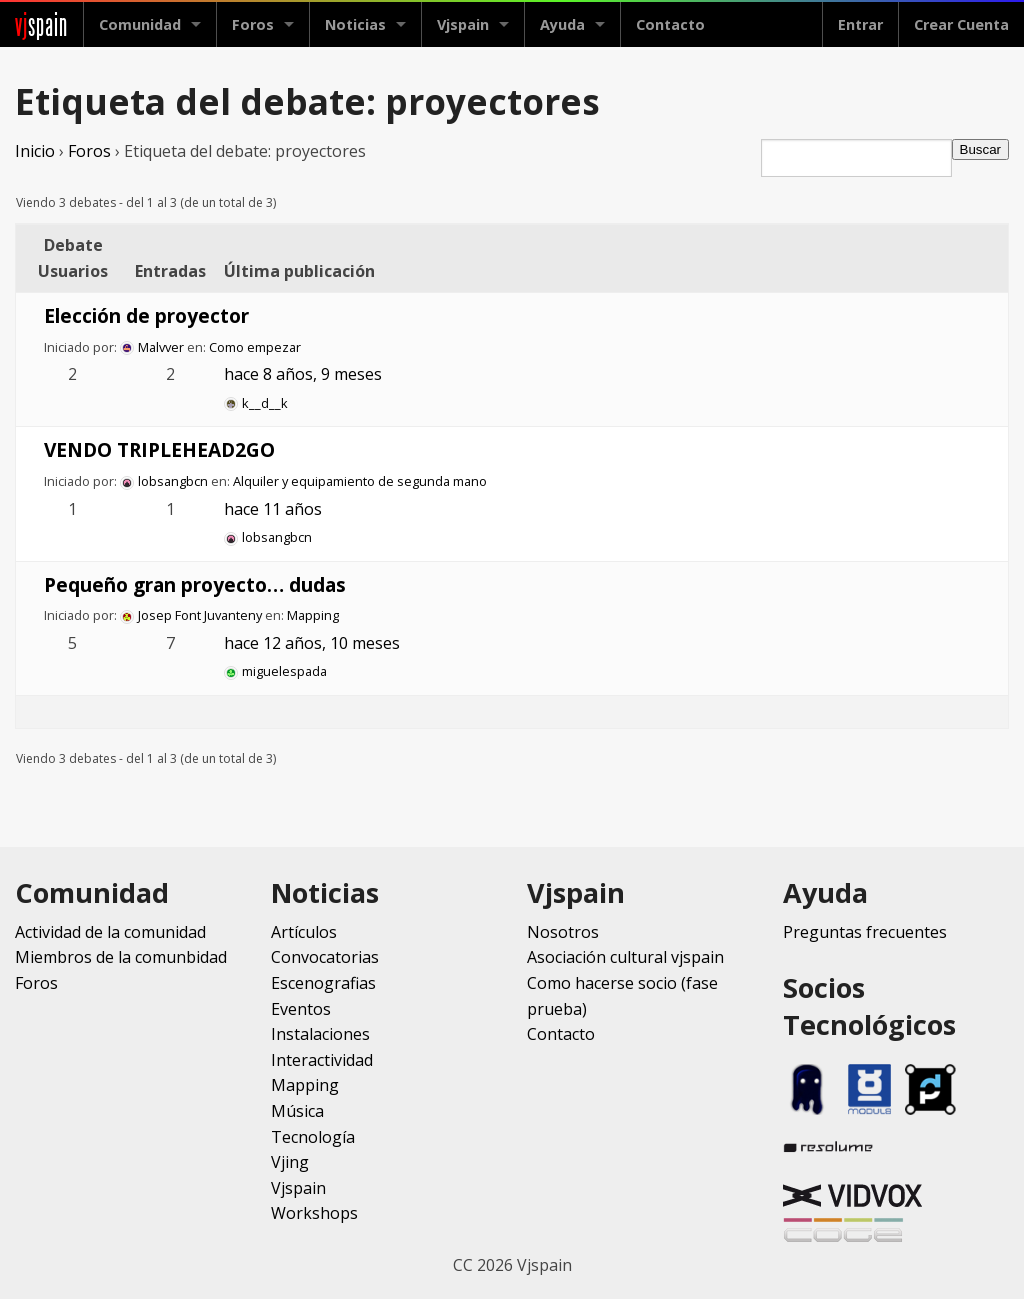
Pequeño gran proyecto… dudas (195, 584)
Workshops (314, 1213)
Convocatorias (325, 957)
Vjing (290, 1162)
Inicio (35, 151)
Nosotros (563, 932)
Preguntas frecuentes (865, 932)
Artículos (304, 932)
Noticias (355, 24)
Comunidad (140, 24)
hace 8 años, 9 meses (303, 374)
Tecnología (313, 1137)
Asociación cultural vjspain (625, 957)
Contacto (670, 24)
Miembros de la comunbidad (121, 957)
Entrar (860, 24)
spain (41, 24)
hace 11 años (273, 509)
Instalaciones (320, 1034)
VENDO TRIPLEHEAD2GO (159, 449)
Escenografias (323, 983)
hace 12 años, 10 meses (312, 643)
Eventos (301, 1009)
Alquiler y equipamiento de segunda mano (360, 481)
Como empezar (255, 347)
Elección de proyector (146, 315)
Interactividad (322, 1060)
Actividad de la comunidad (110, 932)
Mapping (313, 615)
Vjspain (463, 24)
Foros (253, 24)
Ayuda (562, 24)
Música (297, 1111)
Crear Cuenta (961, 24)
